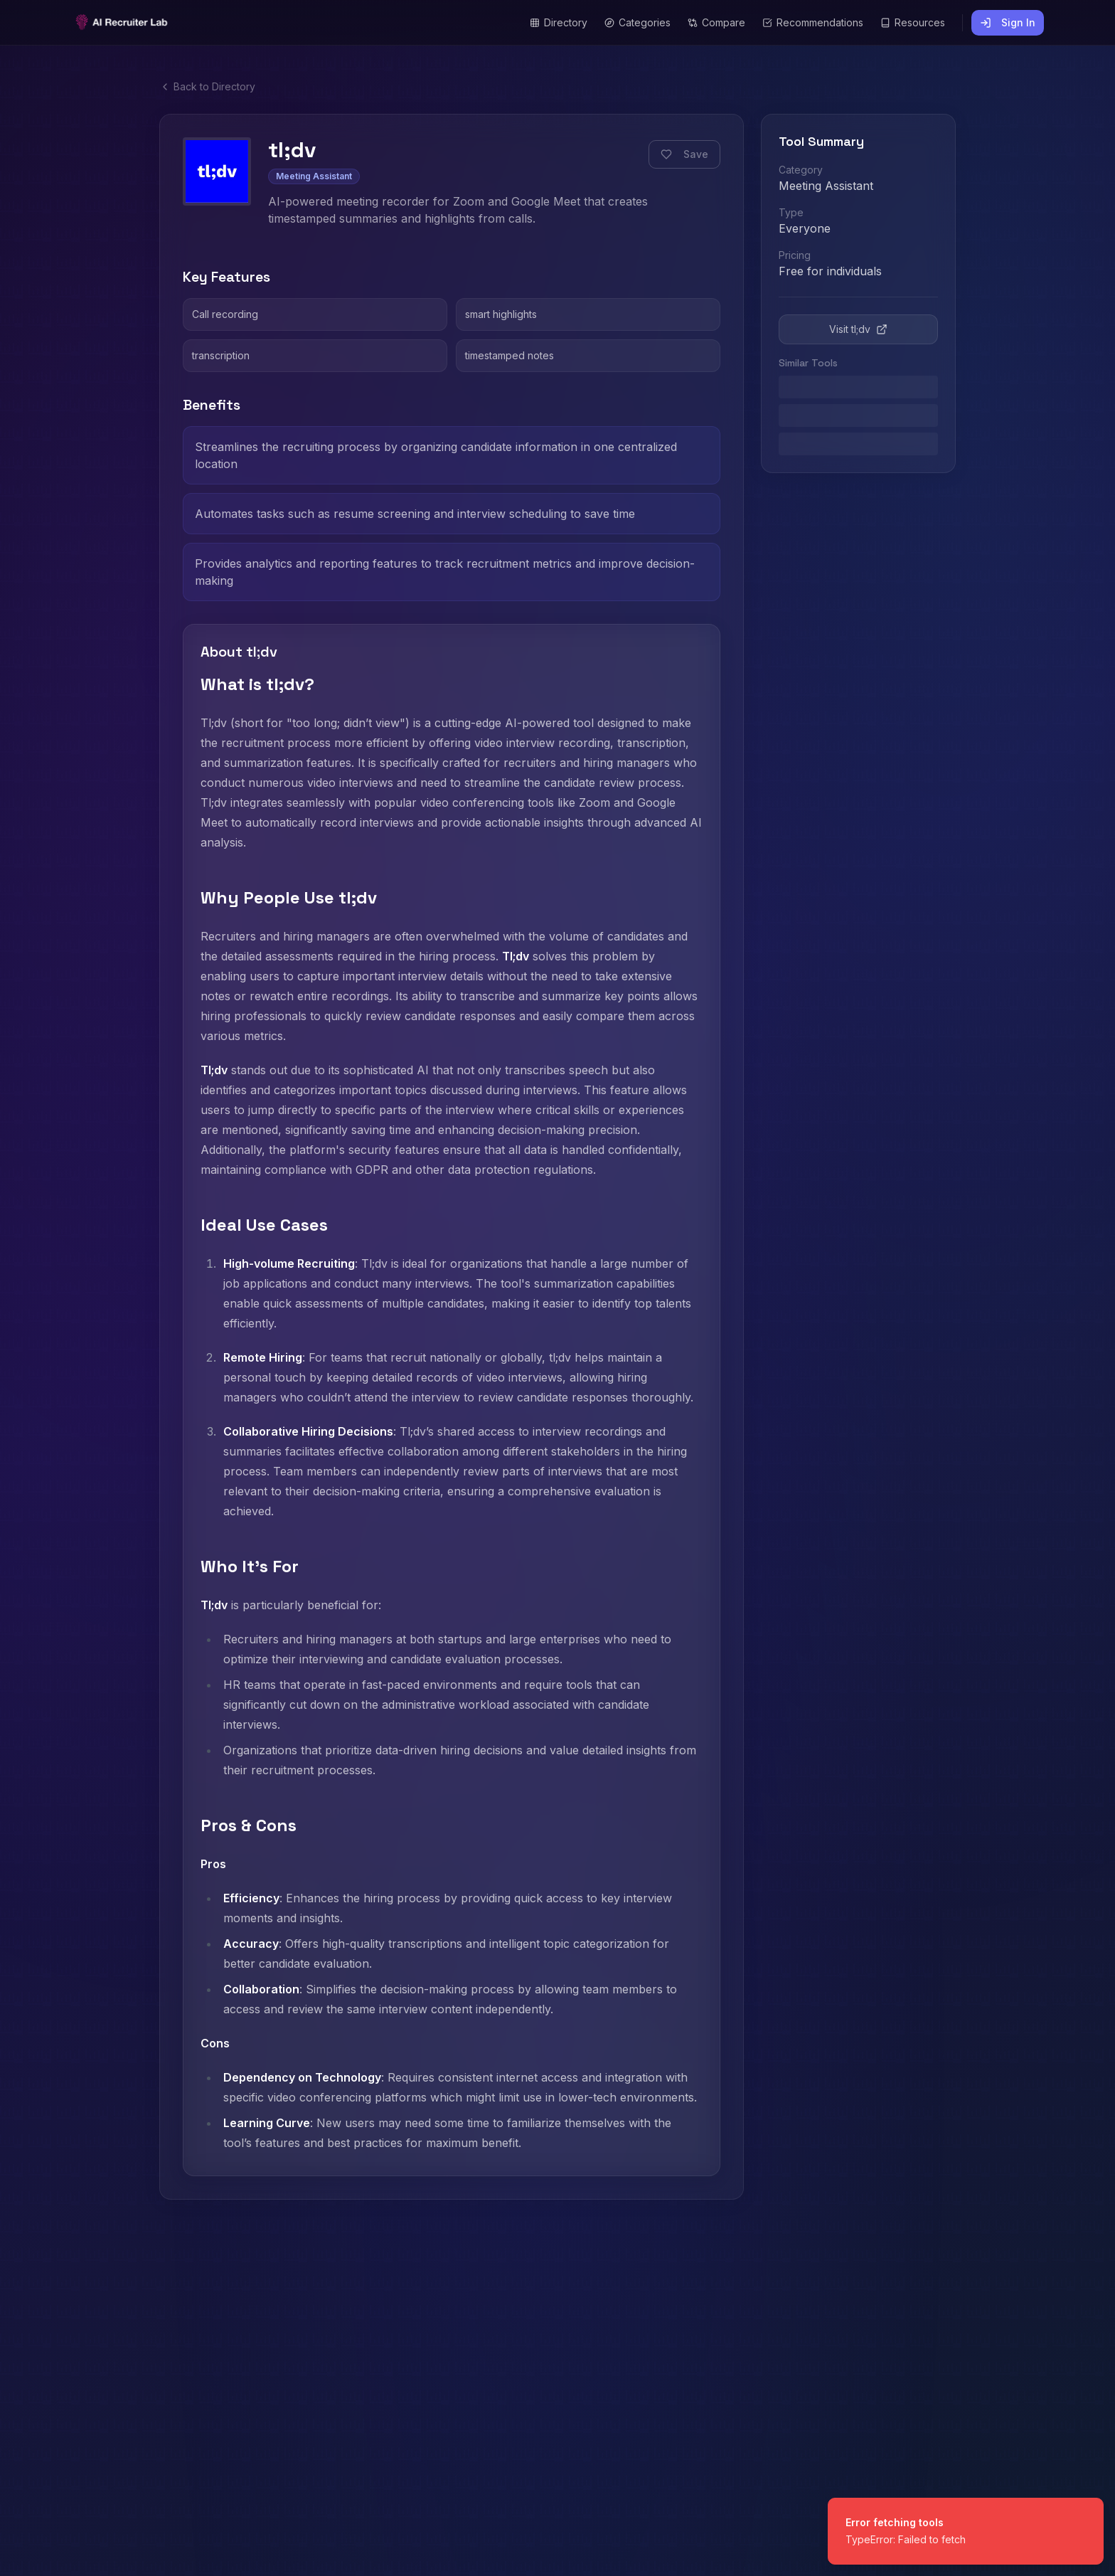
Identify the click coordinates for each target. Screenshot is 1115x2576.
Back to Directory (207, 86)
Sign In (1007, 22)
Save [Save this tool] (684, 154)
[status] (966, 2531)
